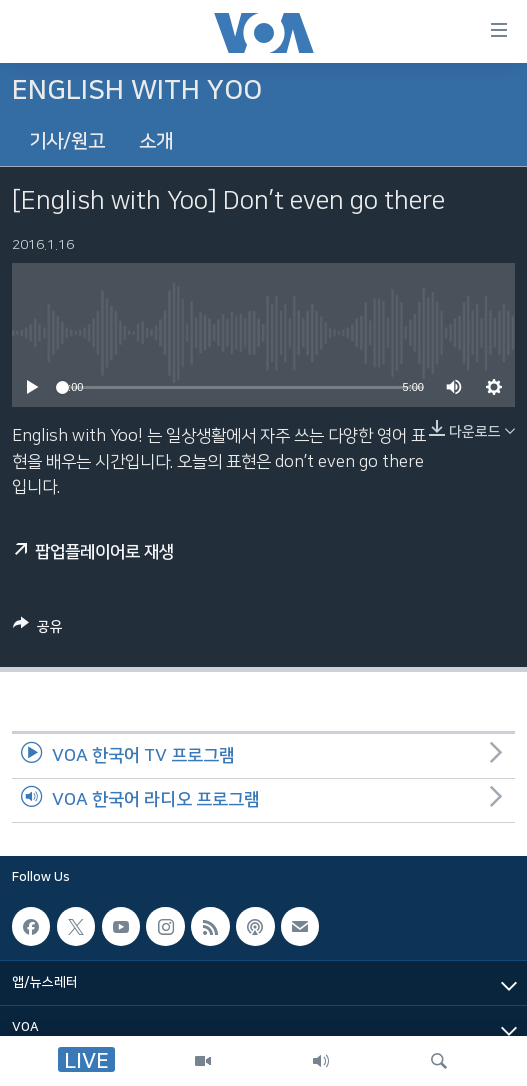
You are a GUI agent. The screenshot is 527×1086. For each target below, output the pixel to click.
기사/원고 (67, 141)
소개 (156, 141)
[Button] (38, 630)
